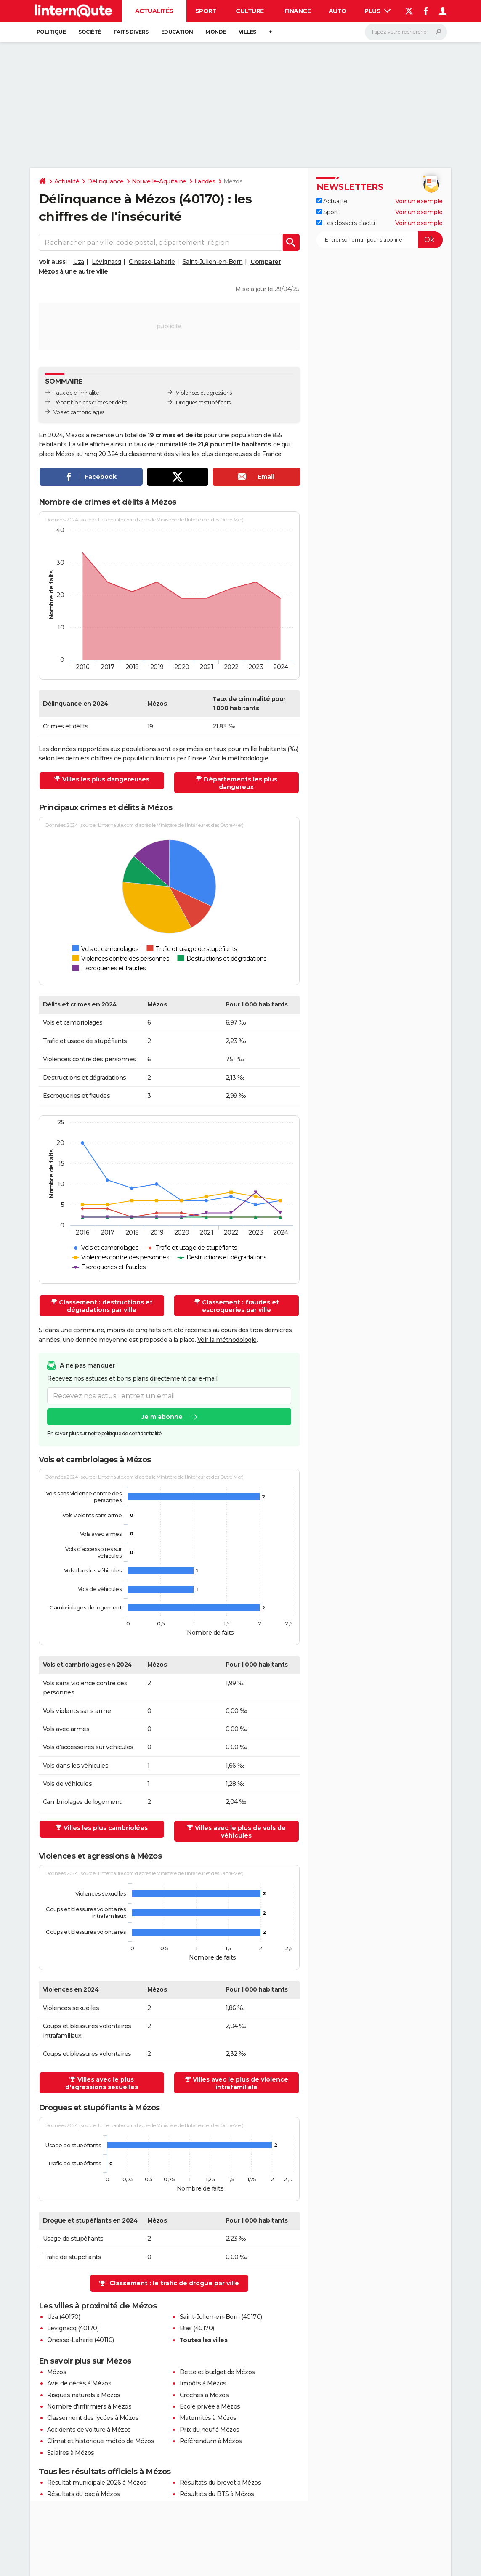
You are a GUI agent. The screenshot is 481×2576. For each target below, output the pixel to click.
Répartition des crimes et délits (90, 402)
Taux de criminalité (76, 393)
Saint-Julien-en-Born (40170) (221, 2317)
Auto (338, 11)
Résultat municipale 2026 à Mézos (96, 2482)
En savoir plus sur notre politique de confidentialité (104, 1434)
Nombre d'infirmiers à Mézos (89, 2406)
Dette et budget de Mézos (217, 2372)
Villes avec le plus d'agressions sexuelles (101, 2083)
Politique (51, 32)
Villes (247, 32)
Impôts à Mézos (203, 2383)
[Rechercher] (406, 32)
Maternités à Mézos (208, 2418)
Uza (78, 262)
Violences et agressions (204, 393)
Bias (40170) (197, 2328)
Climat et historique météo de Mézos (100, 2441)
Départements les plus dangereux (240, 783)
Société (89, 32)
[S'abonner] (379, 239)
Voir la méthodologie (238, 758)
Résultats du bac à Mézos (83, 2494)
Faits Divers (131, 32)
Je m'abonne (161, 1417)
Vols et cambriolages (78, 412)
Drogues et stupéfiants (203, 402)
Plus (377, 11)
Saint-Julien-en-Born (213, 262)
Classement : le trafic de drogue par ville (174, 2283)
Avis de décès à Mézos (79, 2383)
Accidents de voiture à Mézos (89, 2429)
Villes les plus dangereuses (105, 779)
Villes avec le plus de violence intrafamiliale (240, 2083)
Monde (215, 32)
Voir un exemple (419, 201)
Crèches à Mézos (204, 2395)
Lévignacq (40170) (73, 2328)
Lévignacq (106, 262)
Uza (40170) (63, 2317)
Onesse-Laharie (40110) (80, 2340)
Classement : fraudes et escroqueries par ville (240, 1306)
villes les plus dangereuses (213, 454)
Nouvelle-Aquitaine (159, 181)
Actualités (154, 11)
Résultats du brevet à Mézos (220, 2482)
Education (177, 32)
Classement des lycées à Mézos (93, 2418)
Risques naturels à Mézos (83, 2395)
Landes (204, 181)
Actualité (67, 181)
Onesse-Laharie (152, 262)
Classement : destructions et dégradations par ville (106, 1306)
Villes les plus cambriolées (106, 1828)
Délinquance (105, 181)
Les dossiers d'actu (345, 223)
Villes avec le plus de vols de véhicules (240, 1831)
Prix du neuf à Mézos (209, 2429)
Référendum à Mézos (211, 2441)
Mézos (56, 2372)
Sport (206, 11)
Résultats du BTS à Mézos (217, 2494)
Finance (297, 11)
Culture (250, 11)
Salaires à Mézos (70, 2452)
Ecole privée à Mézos (210, 2406)
